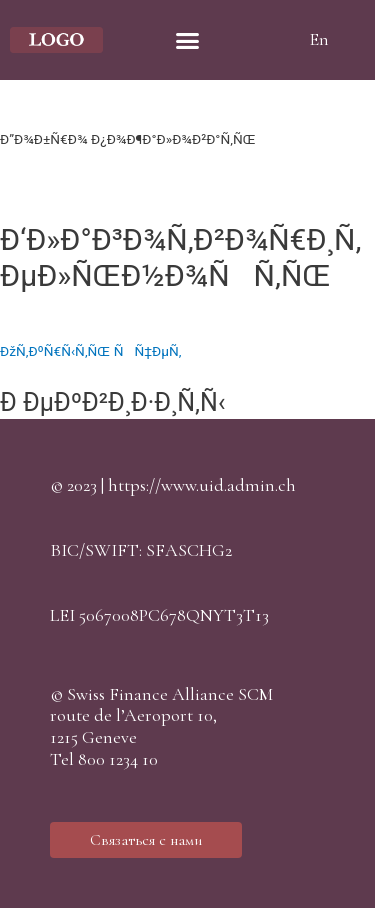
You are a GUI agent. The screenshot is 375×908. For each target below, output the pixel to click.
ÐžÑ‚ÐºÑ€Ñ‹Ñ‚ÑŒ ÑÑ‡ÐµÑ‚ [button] (91, 351)
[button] (146, 840)
